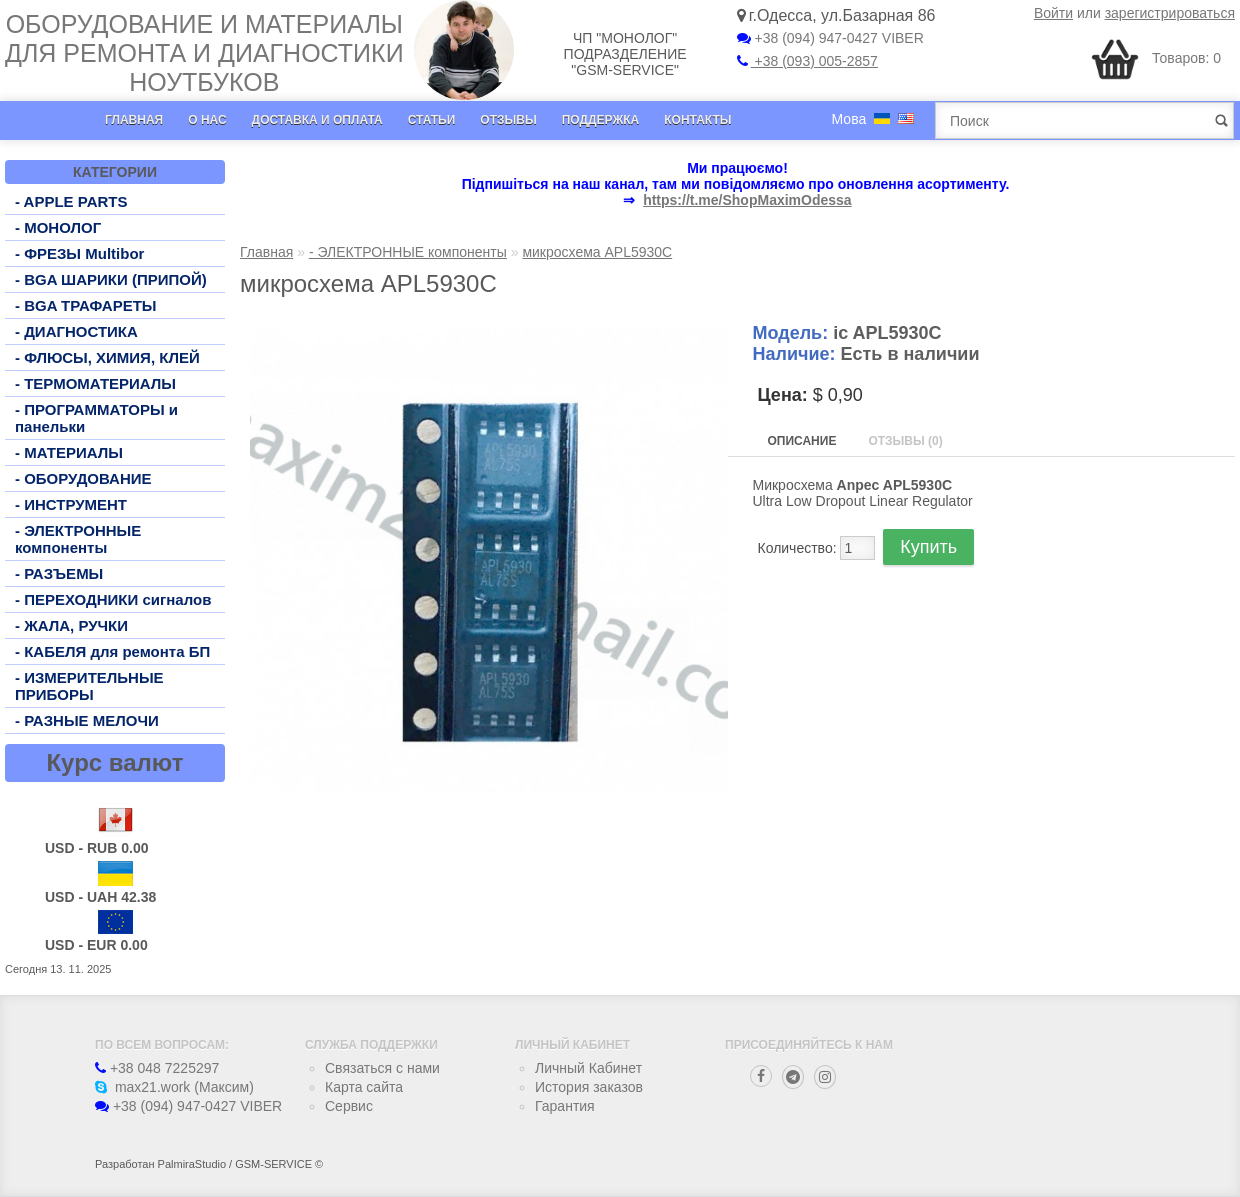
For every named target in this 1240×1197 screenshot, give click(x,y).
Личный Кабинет (588, 1068)
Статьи (432, 120)
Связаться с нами (382, 1068)
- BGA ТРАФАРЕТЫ (86, 305)
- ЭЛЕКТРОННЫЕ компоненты (78, 539)
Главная (134, 120)
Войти (1053, 13)
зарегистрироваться (1170, 13)
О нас (207, 120)
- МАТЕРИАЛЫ (69, 452)
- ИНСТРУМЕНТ (71, 504)
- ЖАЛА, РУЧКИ (71, 625)
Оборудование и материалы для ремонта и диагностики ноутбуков (204, 53)
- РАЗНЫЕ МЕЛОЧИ (87, 720)
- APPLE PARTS (71, 201)
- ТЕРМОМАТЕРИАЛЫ (95, 383)
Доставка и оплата (317, 120)
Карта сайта (364, 1087)
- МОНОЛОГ (58, 227)
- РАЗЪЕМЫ (59, 573)
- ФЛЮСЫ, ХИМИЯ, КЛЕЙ (107, 357)
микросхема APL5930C (597, 252)
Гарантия (565, 1106)
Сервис (349, 1106)
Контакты (697, 120)
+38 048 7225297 (157, 1068)
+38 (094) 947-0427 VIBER (830, 38)
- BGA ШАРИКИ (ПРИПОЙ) (111, 279)
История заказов (589, 1087)
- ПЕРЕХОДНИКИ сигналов (113, 599)
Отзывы (508, 120)
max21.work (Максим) (174, 1087)
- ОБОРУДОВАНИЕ (83, 478)
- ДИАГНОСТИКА (76, 331)
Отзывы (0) (905, 441)
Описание (802, 441)
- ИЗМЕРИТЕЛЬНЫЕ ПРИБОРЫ (89, 686)
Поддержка (601, 120)
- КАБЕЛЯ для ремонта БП (112, 651)
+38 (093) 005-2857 (807, 61)
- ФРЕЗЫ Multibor (79, 253)
